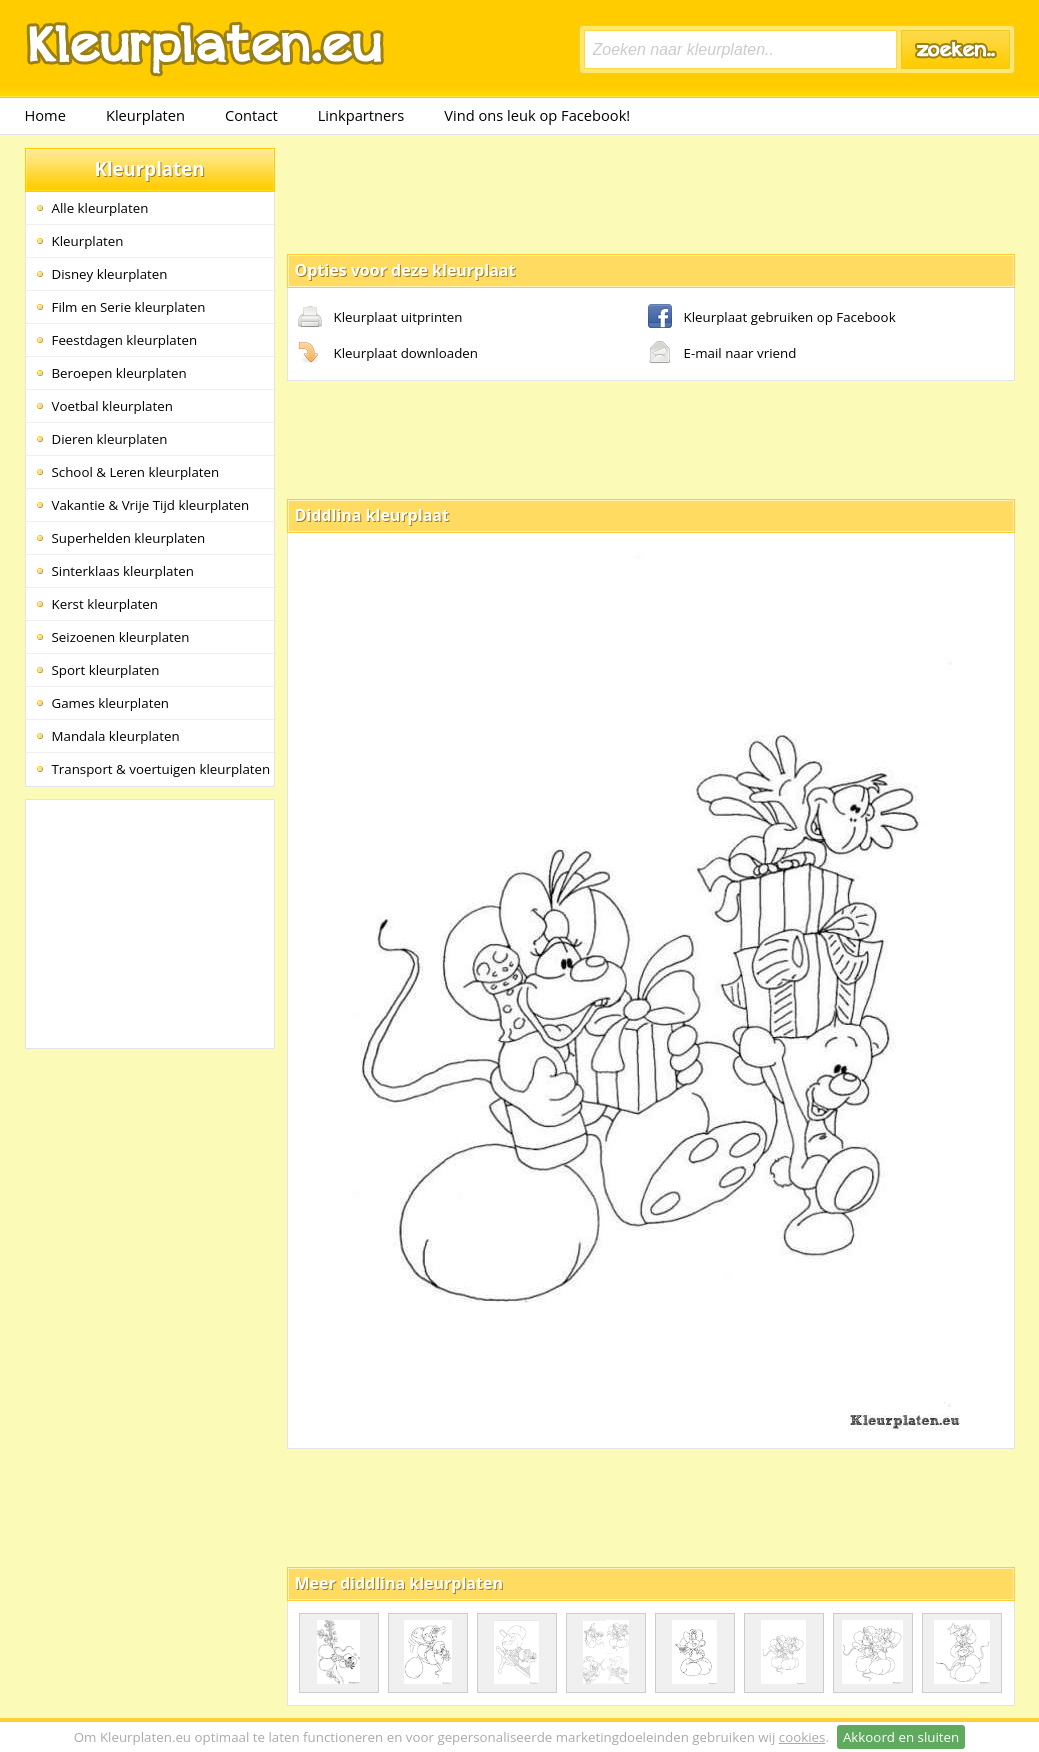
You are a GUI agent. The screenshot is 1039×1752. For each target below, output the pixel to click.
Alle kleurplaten (100, 208)
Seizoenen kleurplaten (121, 637)
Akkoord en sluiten (901, 1737)
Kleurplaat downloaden (388, 354)
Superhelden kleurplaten (129, 538)
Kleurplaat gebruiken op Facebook (772, 318)
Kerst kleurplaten (105, 604)
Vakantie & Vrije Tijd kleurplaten (151, 505)
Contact (251, 115)
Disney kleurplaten (110, 274)
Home (45, 115)
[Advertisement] (651, 193)
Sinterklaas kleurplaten (123, 571)
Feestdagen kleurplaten (125, 340)
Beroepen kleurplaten (119, 373)
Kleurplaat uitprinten (380, 318)
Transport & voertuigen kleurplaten (161, 769)
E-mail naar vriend (722, 354)
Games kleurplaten (111, 703)
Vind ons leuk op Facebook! (537, 115)
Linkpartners (361, 115)
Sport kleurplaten (106, 670)
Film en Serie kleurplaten (129, 307)
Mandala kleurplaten (116, 736)
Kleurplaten (145, 115)
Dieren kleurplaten (110, 439)
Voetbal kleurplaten (112, 406)
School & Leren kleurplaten (136, 472)
